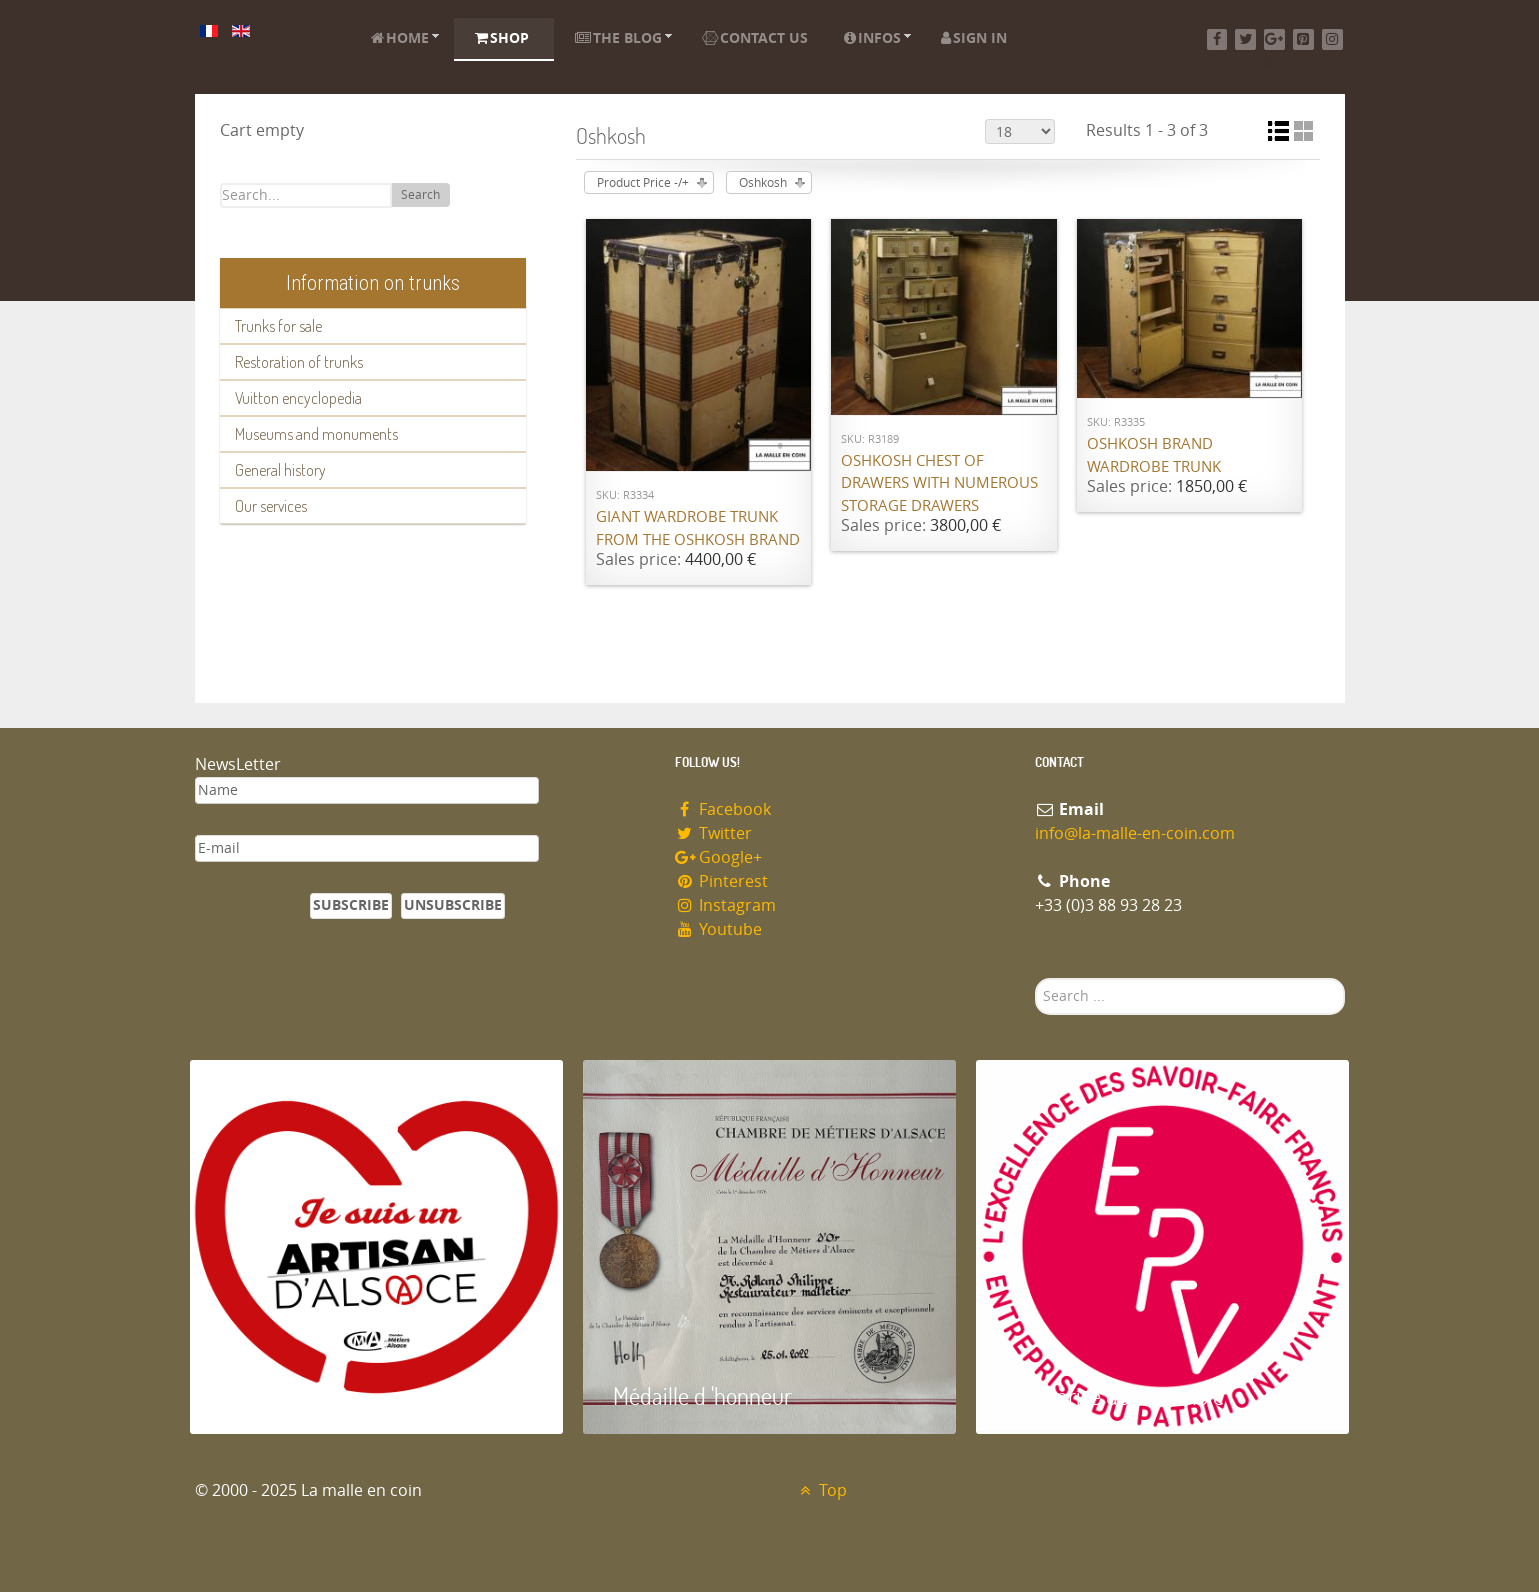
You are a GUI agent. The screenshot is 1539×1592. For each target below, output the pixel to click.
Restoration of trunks (299, 362)
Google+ (719, 857)
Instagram (726, 905)
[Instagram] (1332, 39)
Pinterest (722, 881)
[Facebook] (1217, 39)
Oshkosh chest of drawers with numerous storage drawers (939, 483)
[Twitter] (1245, 39)
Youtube (719, 929)
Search (420, 195)
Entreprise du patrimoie (1115, 1395)
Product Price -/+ (643, 183)
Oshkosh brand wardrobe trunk (1154, 455)
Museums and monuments (316, 434)
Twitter (714, 833)
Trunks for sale (278, 326)
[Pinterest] (1303, 39)
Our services (271, 506)
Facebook (723, 809)
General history (280, 470)
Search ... (1035, 978)
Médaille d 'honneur (702, 1395)
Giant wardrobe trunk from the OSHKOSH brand (698, 528)
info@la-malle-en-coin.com (1135, 833)
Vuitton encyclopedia (298, 398)
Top (821, 1490)
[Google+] (1274, 39)
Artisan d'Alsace (291, 1395)
